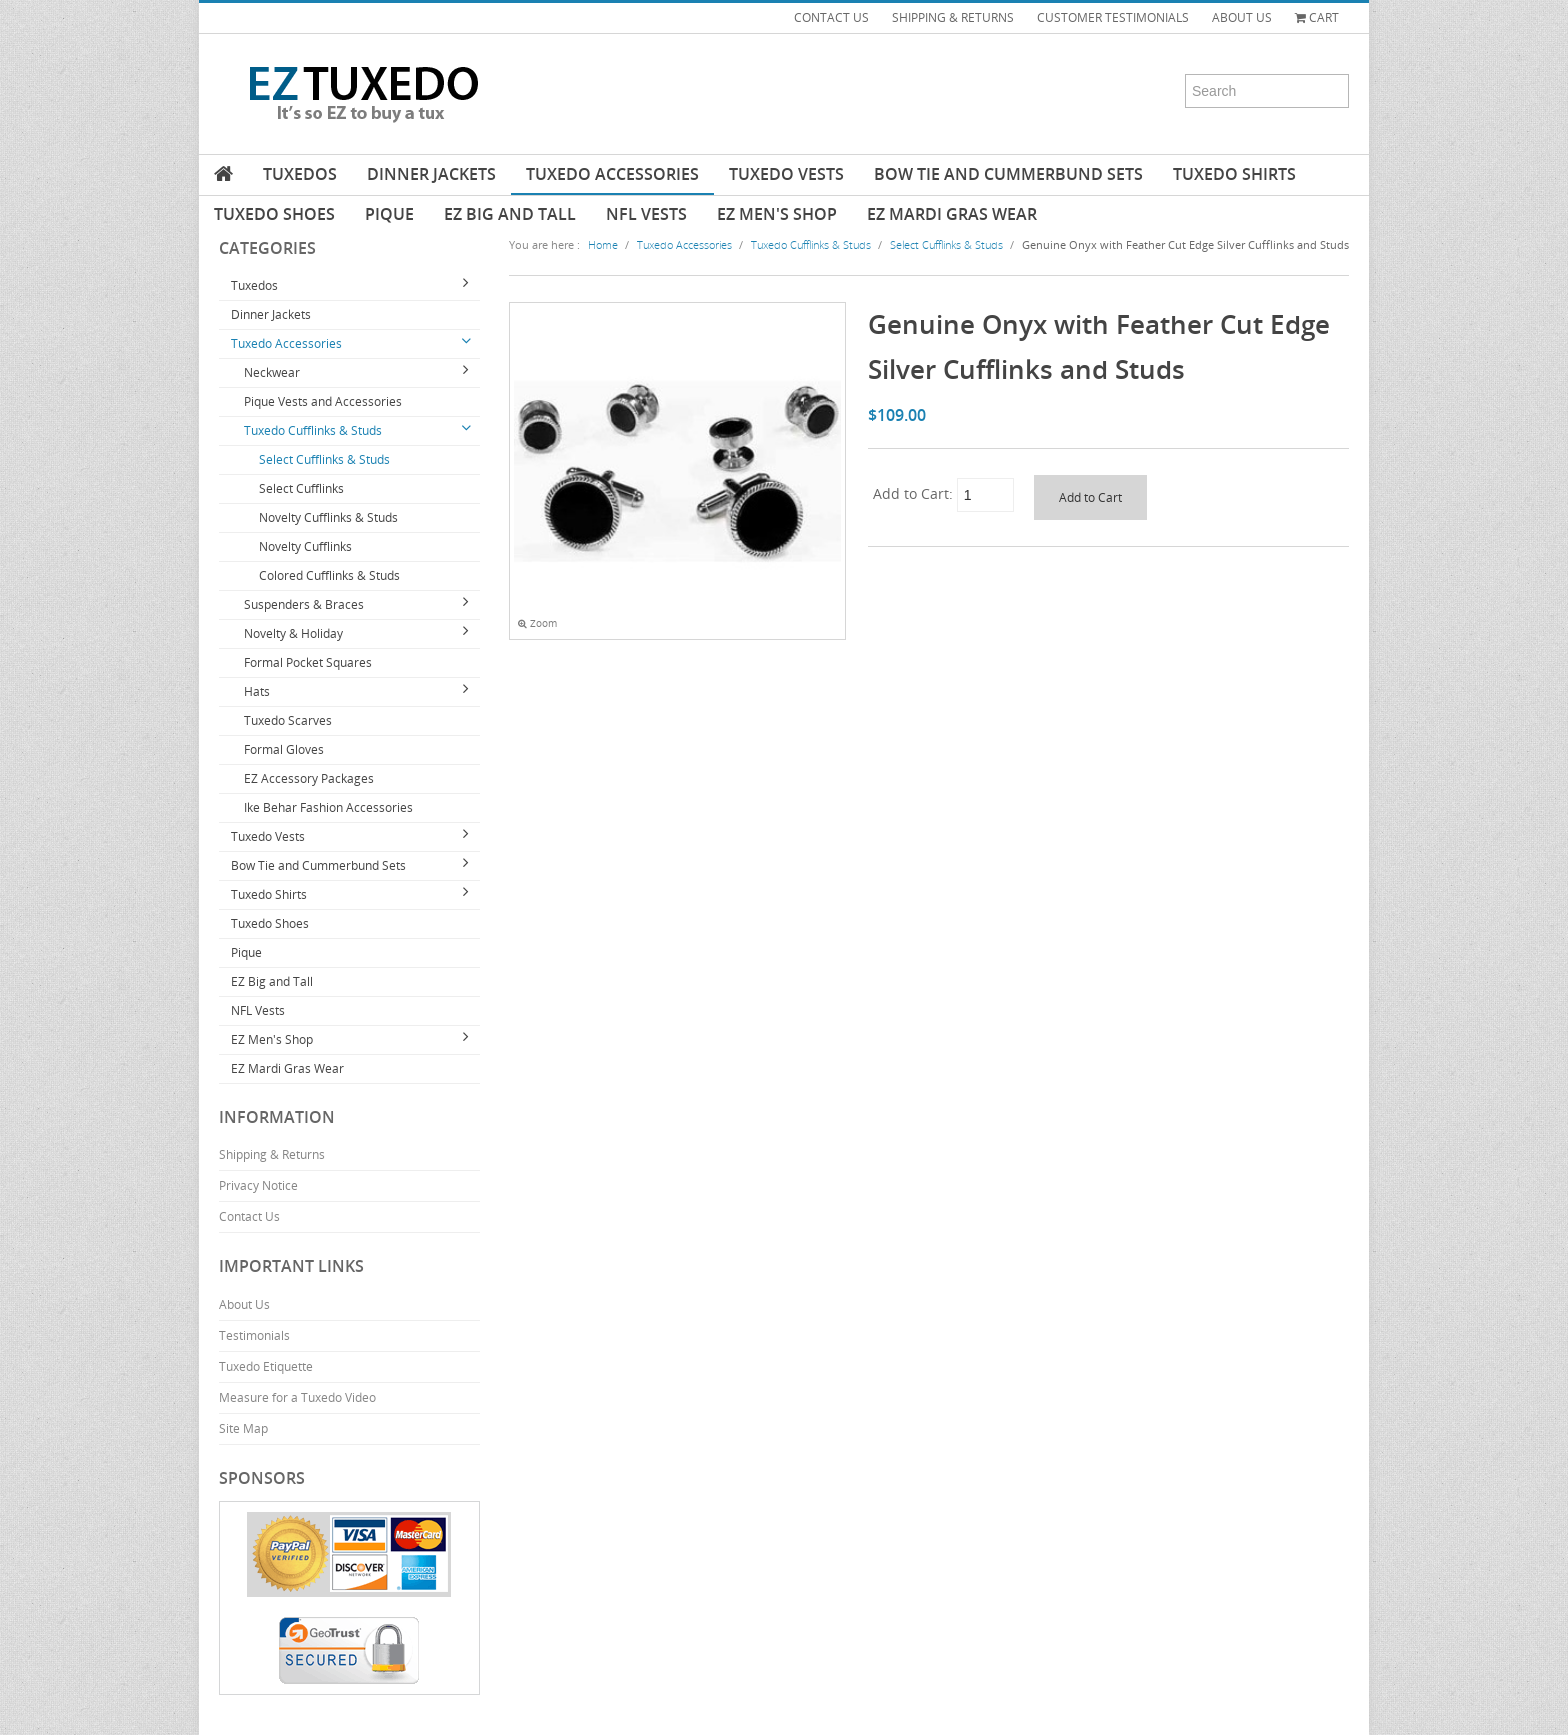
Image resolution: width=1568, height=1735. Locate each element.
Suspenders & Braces (304, 604)
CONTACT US (831, 17)
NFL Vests (646, 214)
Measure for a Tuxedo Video (297, 1397)
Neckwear (272, 372)
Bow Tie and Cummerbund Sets (1008, 174)
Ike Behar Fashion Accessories (328, 807)
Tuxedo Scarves (288, 720)
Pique (389, 214)
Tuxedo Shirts (1234, 174)
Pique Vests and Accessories (323, 401)
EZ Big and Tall (510, 214)
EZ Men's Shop (777, 214)
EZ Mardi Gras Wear (952, 214)
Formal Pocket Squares (308, 662)
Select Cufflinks (301, 488)
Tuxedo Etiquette (266, 1366)
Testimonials (254, 1335)
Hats (257, 691)
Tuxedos (300, 174)
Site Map (243, 1428)
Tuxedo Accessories (612, 174)
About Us (244, 1304)
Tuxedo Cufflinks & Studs (313, 430)
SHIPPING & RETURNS (953, 17)
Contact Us (249, 1216)
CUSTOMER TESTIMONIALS (1113, 17)
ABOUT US (1242, 17)
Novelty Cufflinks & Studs (328, 517)
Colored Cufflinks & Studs (329, 575)
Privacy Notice (258, 1185)
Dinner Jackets (431, 174)
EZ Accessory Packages (309, 778)
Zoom (537, 623)
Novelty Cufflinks (305, 546)
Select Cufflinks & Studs (324, 459)
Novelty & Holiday (293, 633)
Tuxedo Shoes (274, 214)
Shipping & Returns (272, 1154)
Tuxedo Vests (786, 174)
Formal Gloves (284, 749)
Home (603, 244)
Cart (1317, 17)
